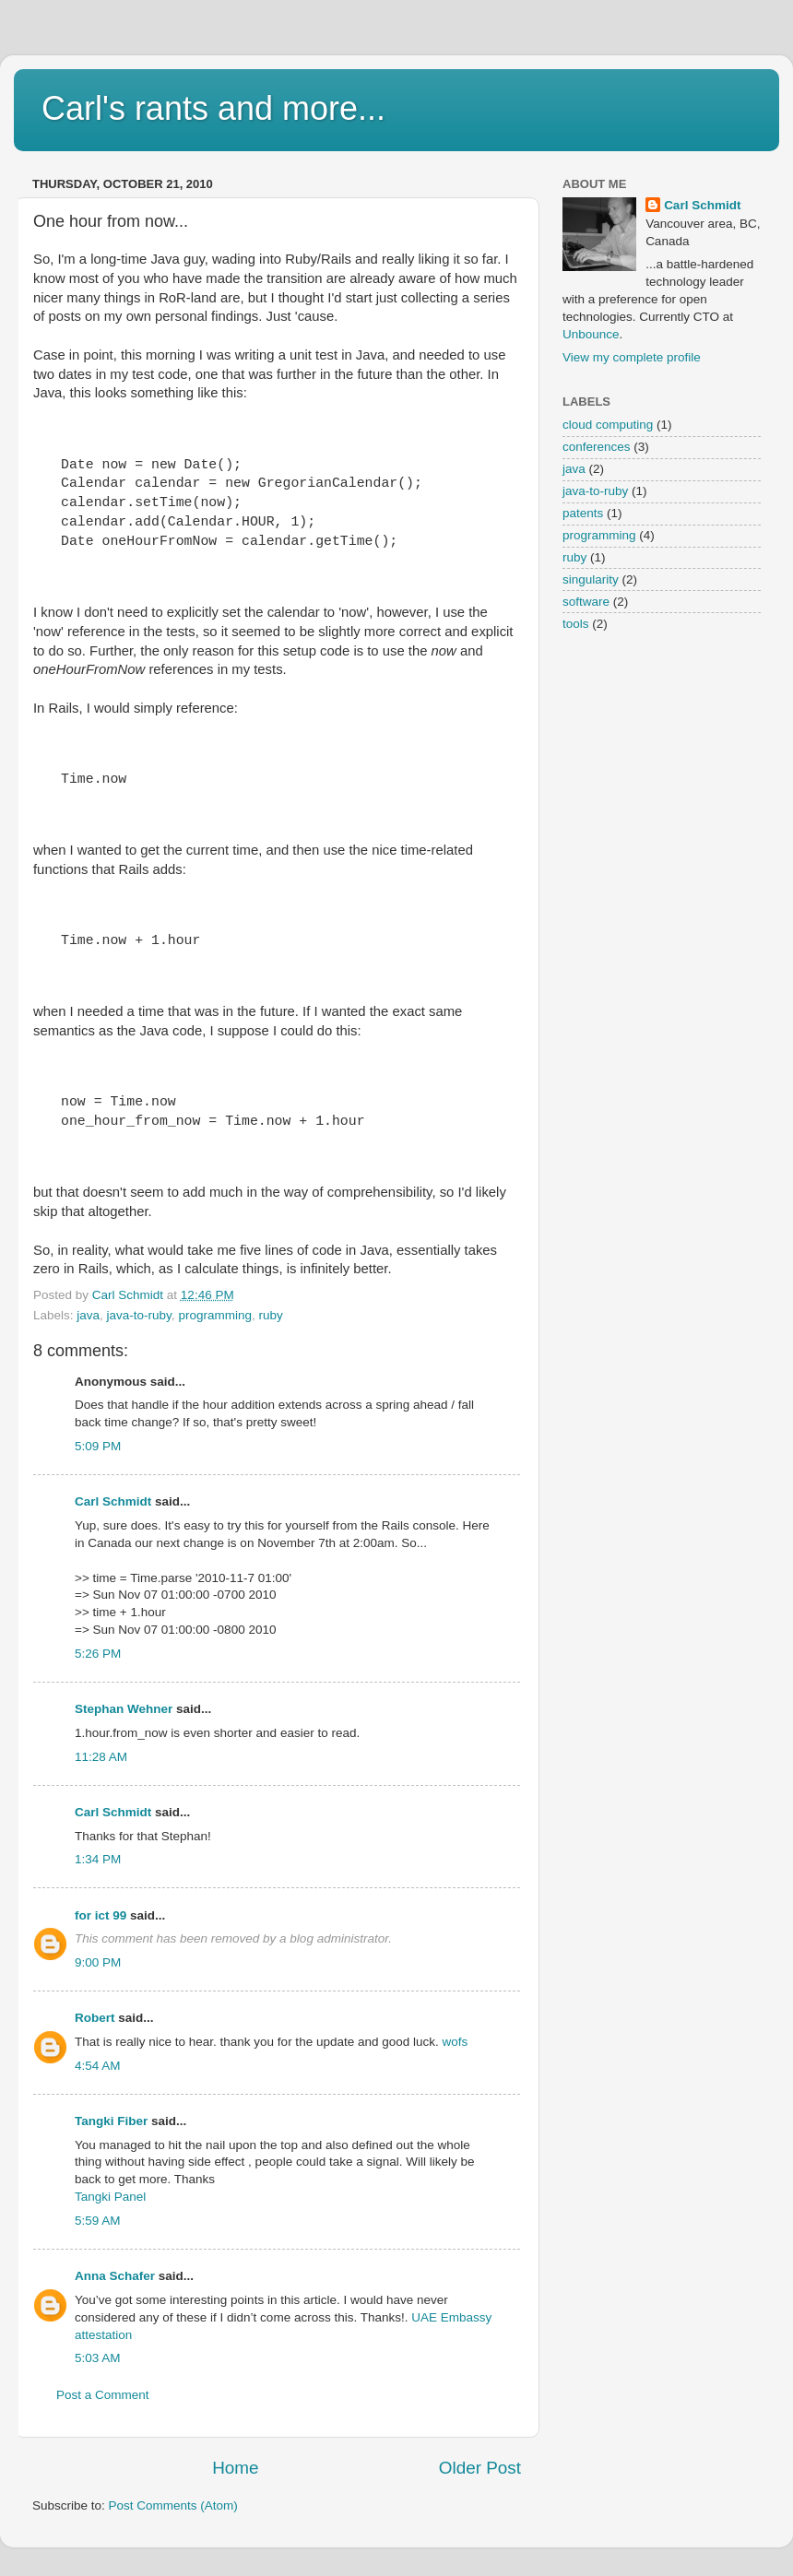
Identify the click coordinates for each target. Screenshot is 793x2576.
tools (575, 624)
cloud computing (607, 424)
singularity (590, 579)
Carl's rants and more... (213, 108)
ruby (270, 1315)
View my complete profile (631, 357)
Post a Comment (102, 2395)
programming (215, 1315)
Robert (95, 2018)
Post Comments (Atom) (173, 2505)
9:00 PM (98, 1962)
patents (582, 513)
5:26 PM (98, 1653)
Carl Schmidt (113, 1501)
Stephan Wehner (123, 1709)
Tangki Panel (110, 2197)
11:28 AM (101, 1757)
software (586, 602)
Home (235, 2467)
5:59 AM (98, 2220)
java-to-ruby (139, 1315)
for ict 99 (100, 1915)
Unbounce (591, 334)
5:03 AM (98, 2358)
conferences (596, 447)
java (88, 1315)
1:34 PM (98, 1859)
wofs (455, 2042)
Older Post (480, 2467)
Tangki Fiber (111, 2121)
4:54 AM (98, 2066)
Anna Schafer (115, 2276)
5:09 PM (98, 1446)
